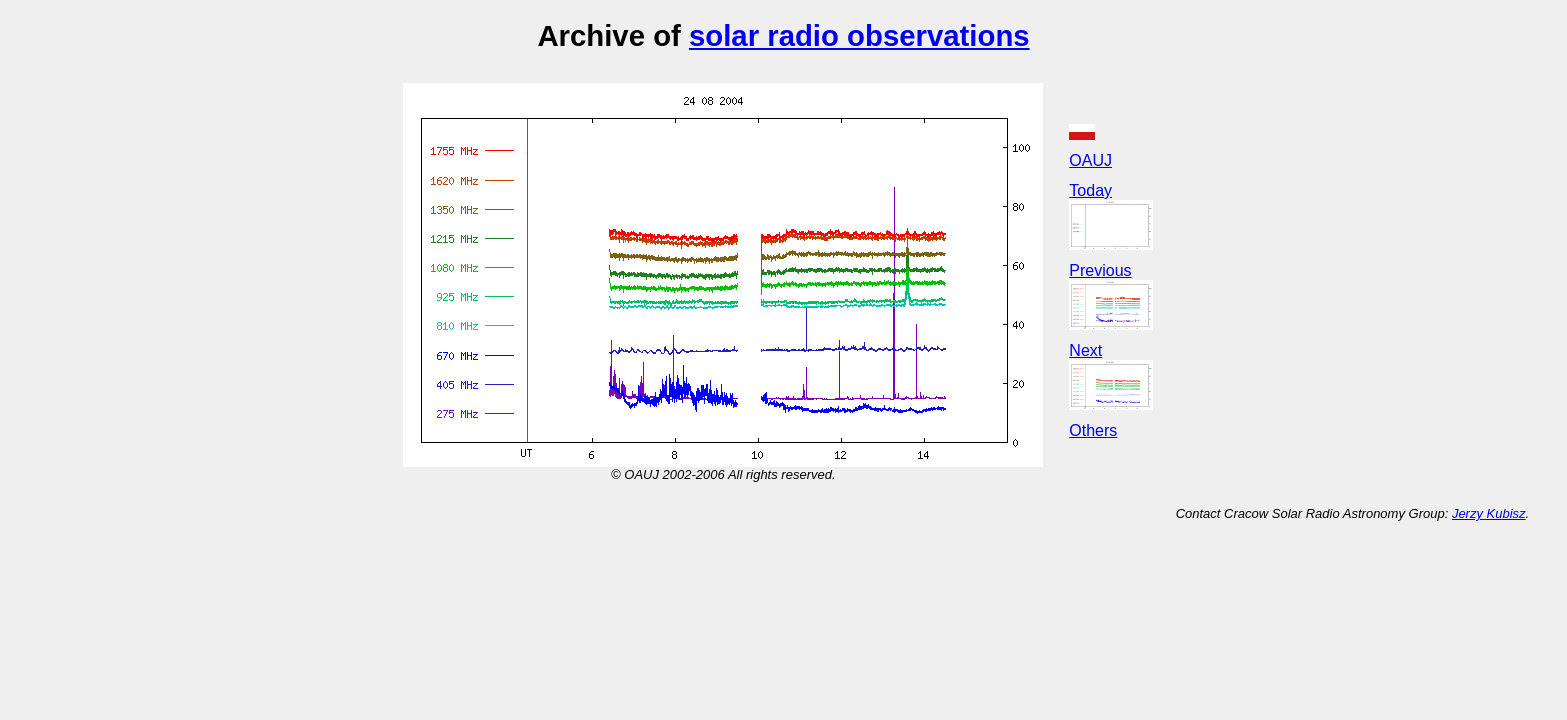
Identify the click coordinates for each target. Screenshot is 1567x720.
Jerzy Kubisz (1489, 513)
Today (1090, 190)
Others (1093, 430)
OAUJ (1090, 160)
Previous (1100, 270)
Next (1085, 350)
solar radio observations (859, 35)
